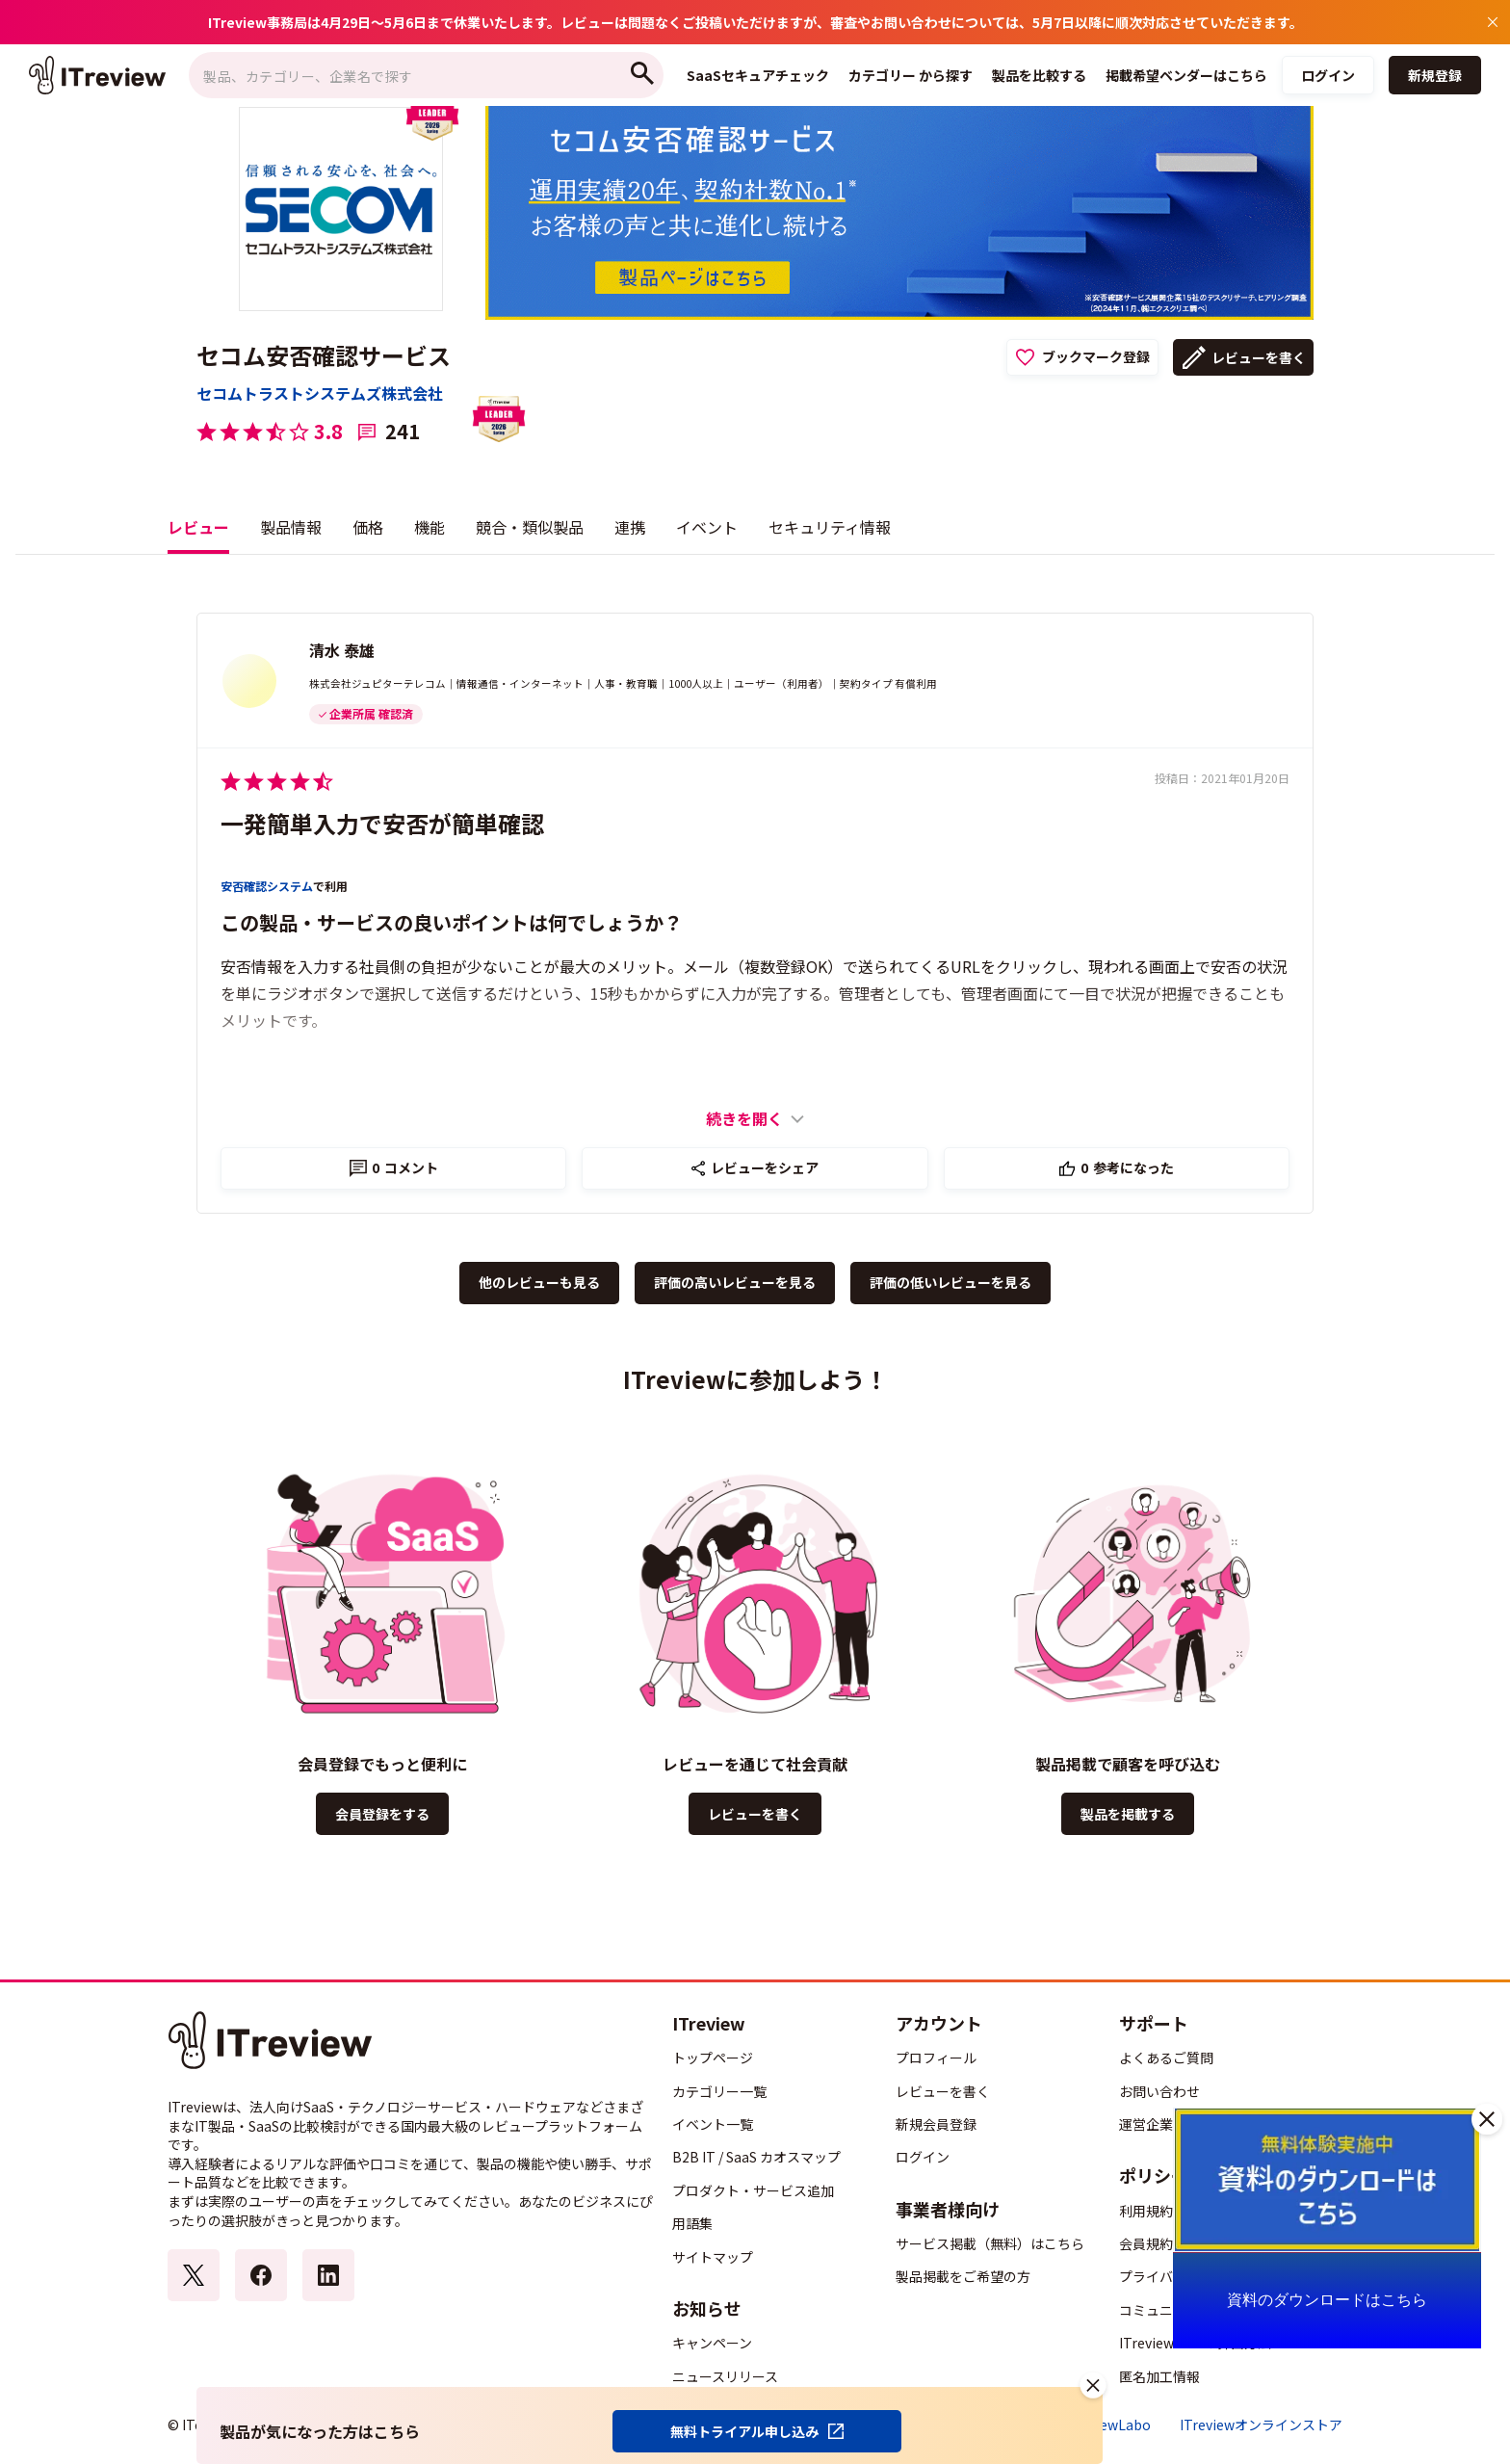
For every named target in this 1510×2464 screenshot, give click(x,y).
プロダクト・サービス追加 (753, 2190)
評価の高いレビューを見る (735, 1282)
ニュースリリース (725, 2376)
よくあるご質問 (1166, 2057)
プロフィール (936, 2057)
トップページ (712, 2057)
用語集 (692, 2223)
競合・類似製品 (530, 526)
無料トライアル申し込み (744, 2431)
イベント (707, 526)
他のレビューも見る (539, 1282)
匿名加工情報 (1159, 2376)
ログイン (1328, 75)
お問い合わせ (1159, 2091)
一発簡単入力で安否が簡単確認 (382, 823)
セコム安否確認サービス (323, 355)
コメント (405, 1167)
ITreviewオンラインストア (1261, 2425)
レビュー (198, 526)
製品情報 (291, 526)
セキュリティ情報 (829, 526)
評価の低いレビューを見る (950, 1282)
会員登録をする (382, 1813)
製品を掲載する (1127, 1813)
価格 (367, 526)
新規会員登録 (936, 2124)
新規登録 (1435, 75)
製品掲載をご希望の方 (963, 2276)
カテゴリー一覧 (719, 2091)
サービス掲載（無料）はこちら (990, 2243)
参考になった (1127, 1167)
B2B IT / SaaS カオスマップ (756, 2156)
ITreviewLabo (1107, 2425)
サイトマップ (712, 2257)
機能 (429, 526)
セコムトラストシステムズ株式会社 (319, 393)
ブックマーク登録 (1096, 356)
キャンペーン (712, 2342)
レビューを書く (1258, 357)
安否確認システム (267, 886)
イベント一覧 (712, 2124)
